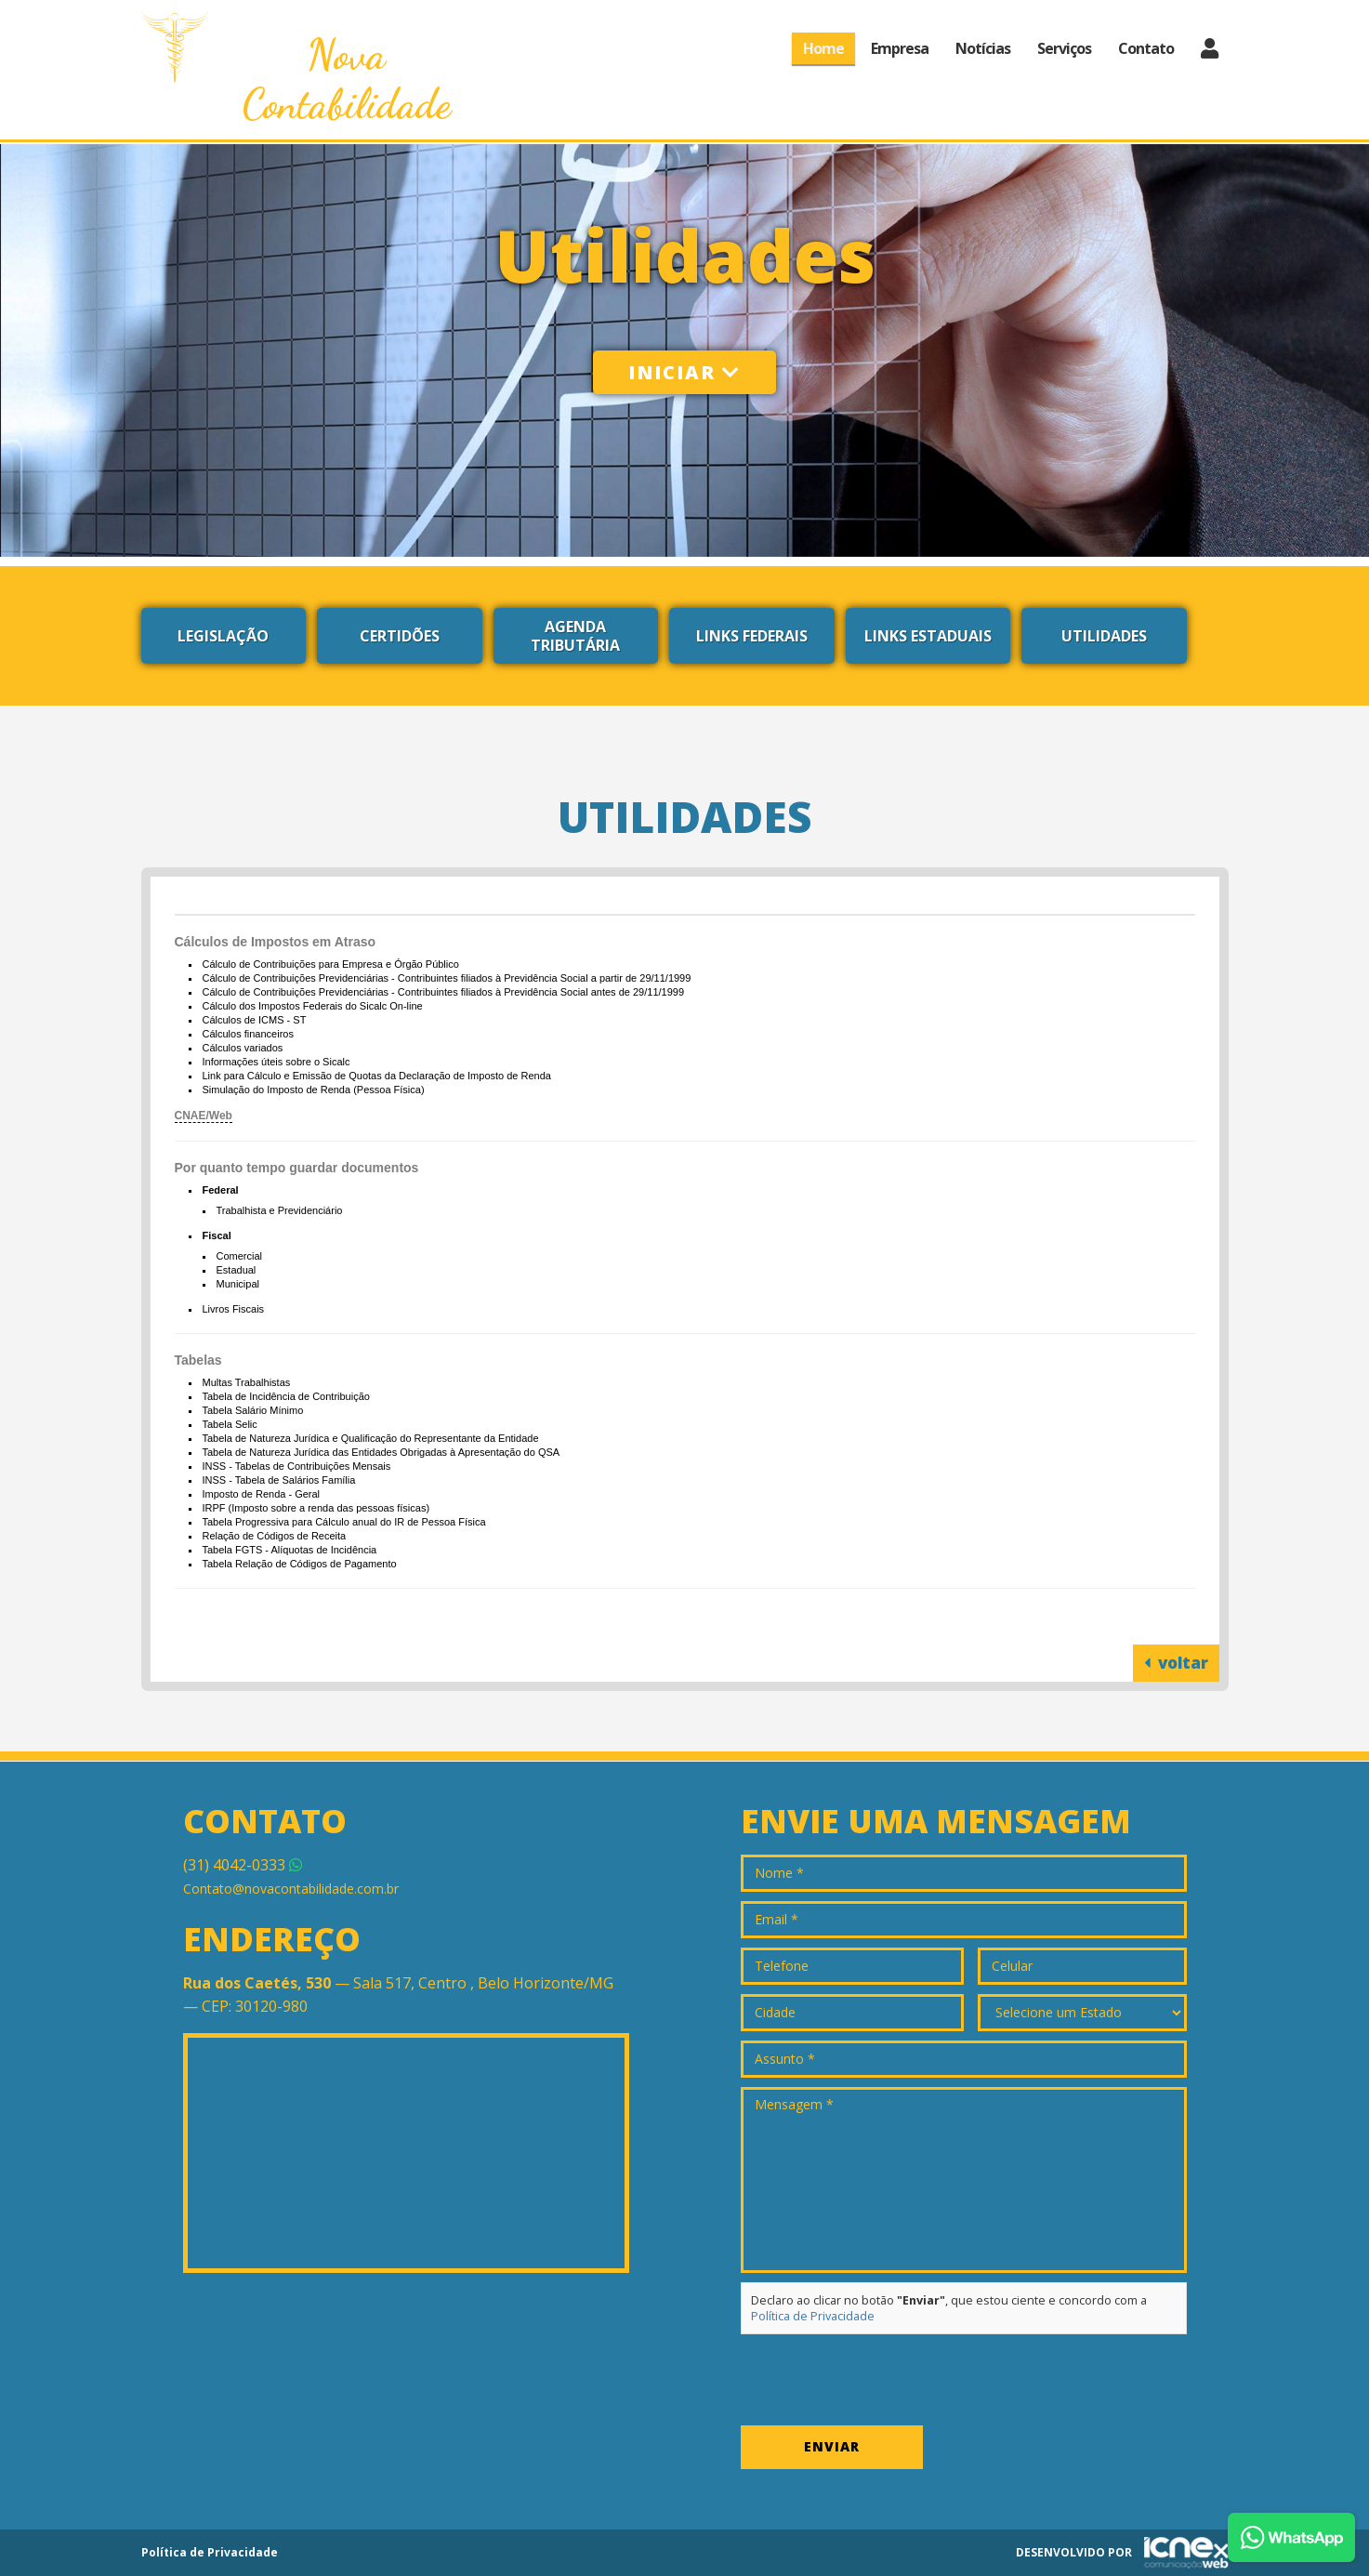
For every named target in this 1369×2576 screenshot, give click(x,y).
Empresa (899, 48)
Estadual (237, 1269)
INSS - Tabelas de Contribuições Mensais (297, 1466)
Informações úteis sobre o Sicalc (276, 1061)
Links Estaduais (928, 636)
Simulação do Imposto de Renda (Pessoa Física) (314, 1089)
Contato (1146, 48)
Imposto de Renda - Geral (262, 1493)
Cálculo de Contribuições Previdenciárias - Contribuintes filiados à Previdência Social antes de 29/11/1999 (444, 991)
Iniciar (684, 372)
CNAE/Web (203, 1115)
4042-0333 (242, 1865)
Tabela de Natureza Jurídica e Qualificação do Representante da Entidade (371, 1438)
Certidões (400, 636)
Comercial (240, 1256)
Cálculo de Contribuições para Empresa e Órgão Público (331, 964)
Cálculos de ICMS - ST (255, 1019)
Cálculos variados (243, 1047)
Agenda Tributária (575, 635)
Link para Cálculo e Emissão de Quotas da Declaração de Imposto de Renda (377, 1075)
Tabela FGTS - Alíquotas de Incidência (290, 1549)
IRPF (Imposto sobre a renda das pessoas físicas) (316, 1507)
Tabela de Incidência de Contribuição (286, 1396)
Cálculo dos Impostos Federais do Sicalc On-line (313, 1005)
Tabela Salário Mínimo (253, 1410)
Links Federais (752, 636)
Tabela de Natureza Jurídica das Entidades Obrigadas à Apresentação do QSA (381, 1452)
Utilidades (1104, 636)
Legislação (223, 636)
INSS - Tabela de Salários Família (279, 1480)
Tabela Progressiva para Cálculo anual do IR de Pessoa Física (344, 1521)
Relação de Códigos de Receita (275, 1535)
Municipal (238, 1283)
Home (823, 48)
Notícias (982, 48)
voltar (1176, 1662)
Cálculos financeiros (248, 1033)
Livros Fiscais (234, 1308)
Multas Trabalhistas (247, 1382)
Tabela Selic (230, 1424)
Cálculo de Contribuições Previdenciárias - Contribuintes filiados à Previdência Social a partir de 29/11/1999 (447, 978)
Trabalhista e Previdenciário (280, 1210)
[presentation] (882, 2380)
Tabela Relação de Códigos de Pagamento (300, 1563)
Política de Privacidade (813, 2316)
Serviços (1064, 48)
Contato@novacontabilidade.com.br (291, 1888)
